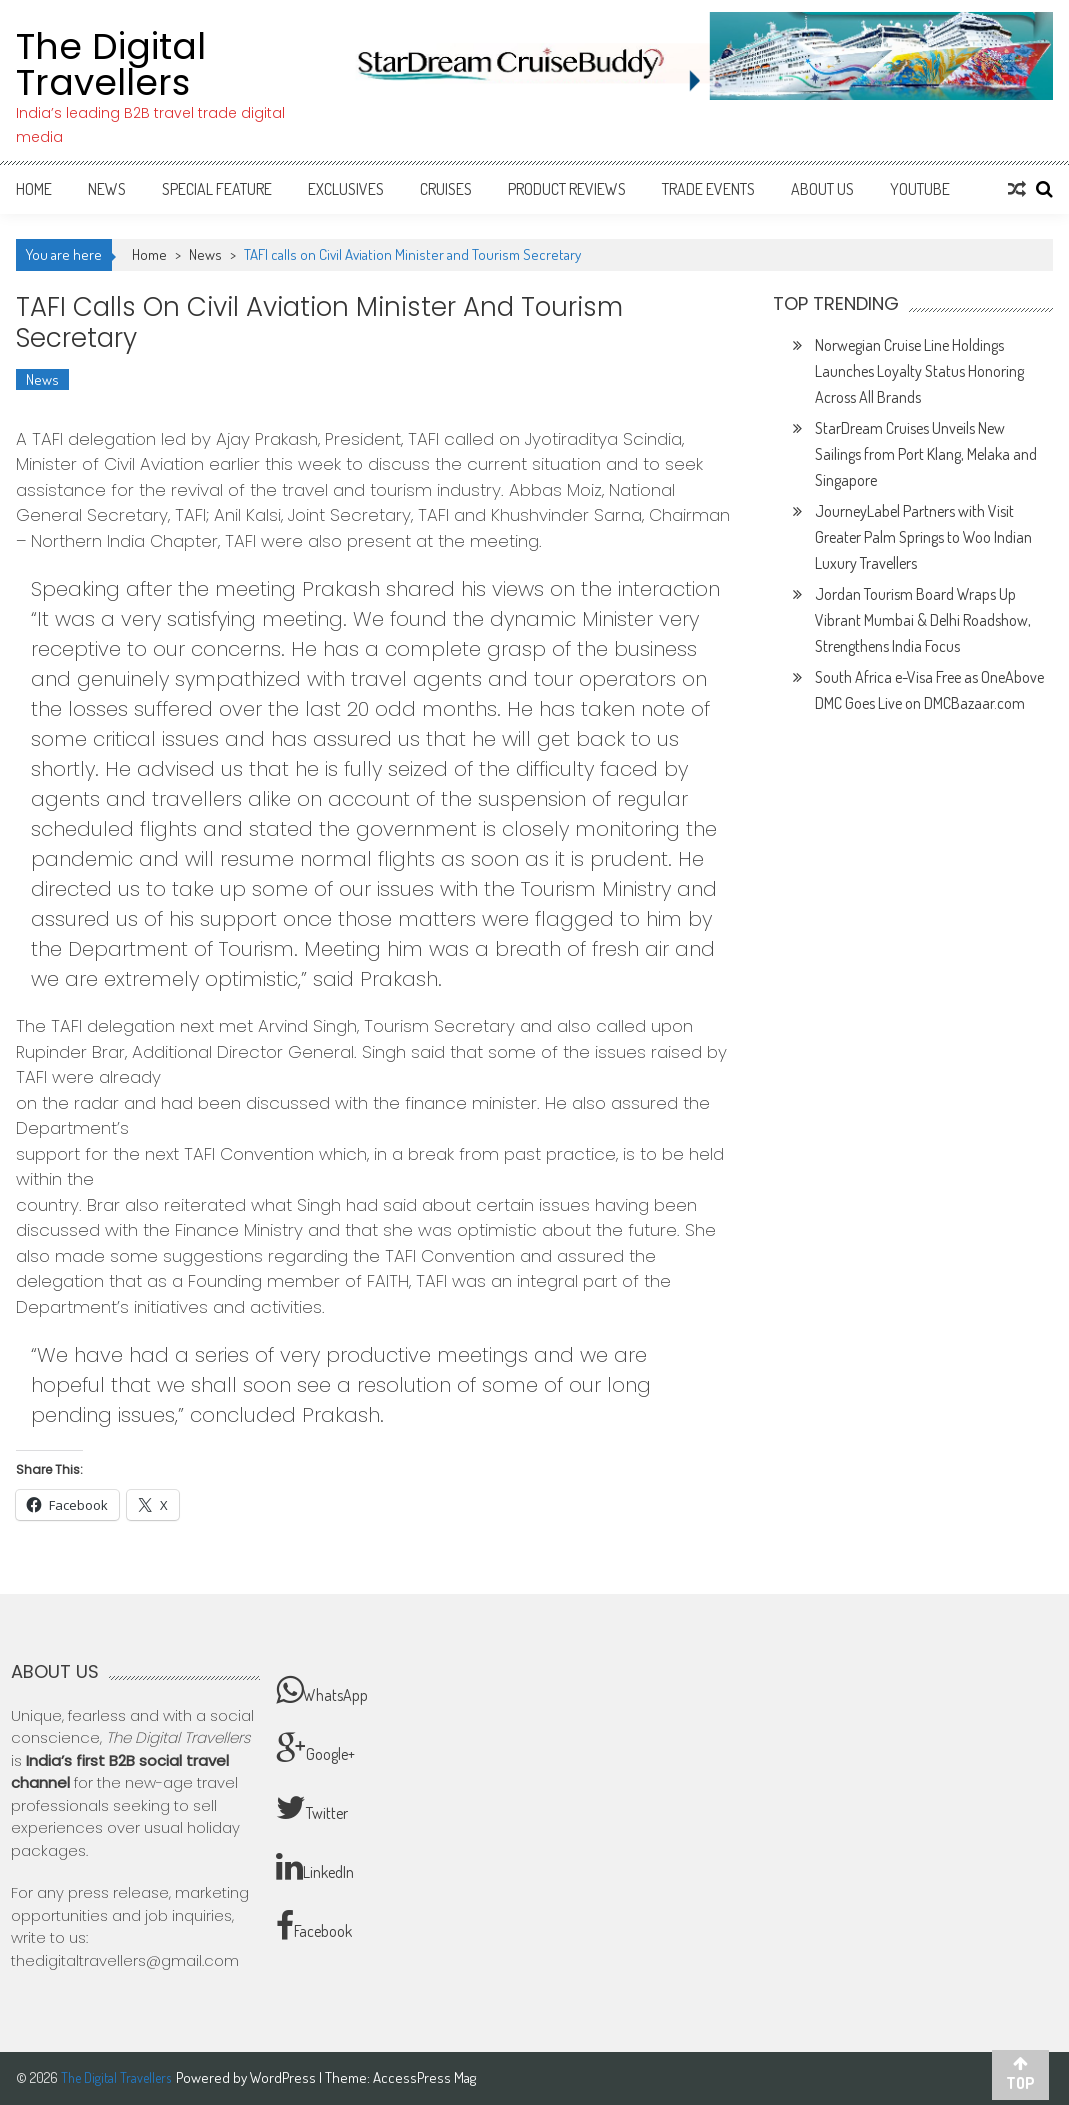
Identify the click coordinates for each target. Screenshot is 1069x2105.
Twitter (312, 1808)
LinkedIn (315, 1867)
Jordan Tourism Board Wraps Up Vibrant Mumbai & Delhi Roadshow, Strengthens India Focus (923, 620)
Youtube (920, 189)
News (107, 189)
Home (34, 189)
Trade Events (708, 189)
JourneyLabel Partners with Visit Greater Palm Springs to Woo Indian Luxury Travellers (923, 537)
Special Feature (217, 189)
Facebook (314, 1926)
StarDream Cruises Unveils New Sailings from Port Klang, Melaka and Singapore (926, 454)
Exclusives (346, 189)
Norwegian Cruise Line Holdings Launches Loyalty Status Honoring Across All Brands (919, 371)
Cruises (446, 189)
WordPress (284, 2077)
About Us (822, 189)
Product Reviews (567, 189)
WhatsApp (322, 1690)
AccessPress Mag (424, 2077)
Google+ (315, 1749)
